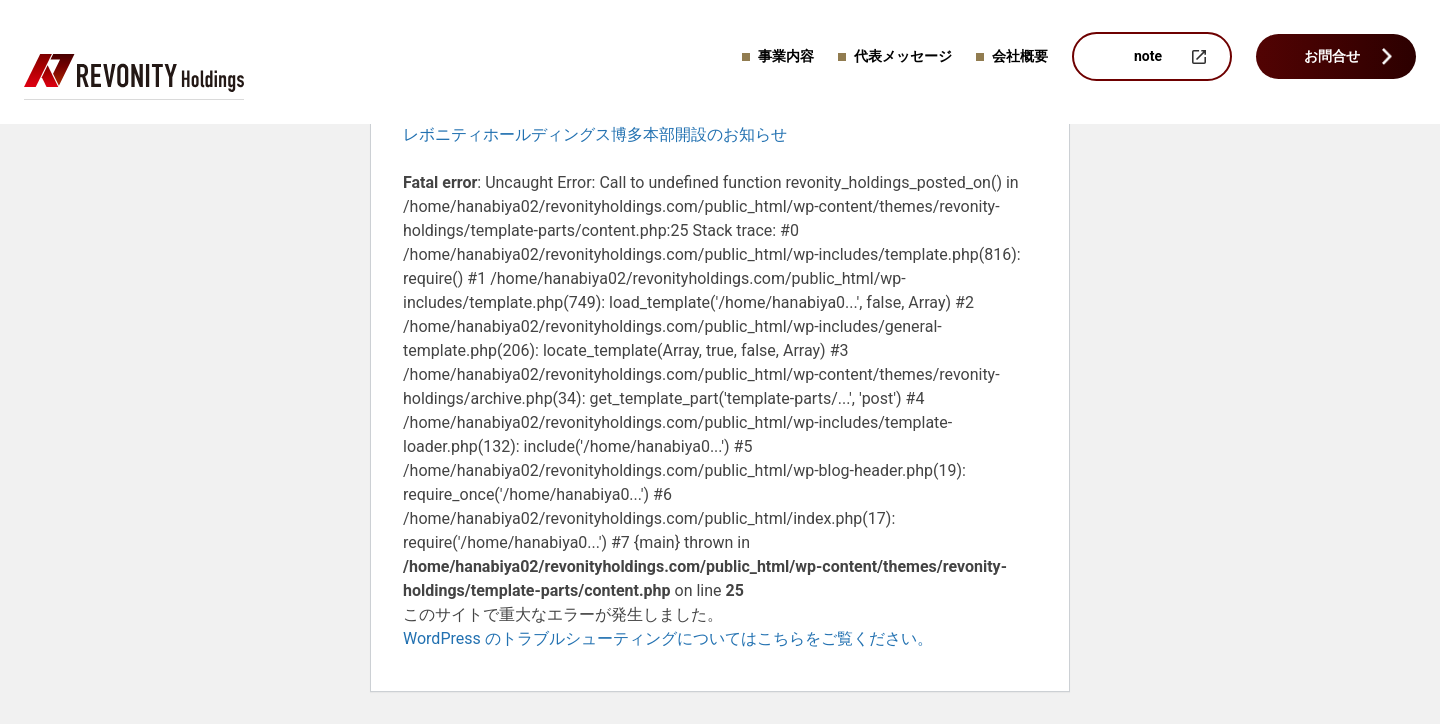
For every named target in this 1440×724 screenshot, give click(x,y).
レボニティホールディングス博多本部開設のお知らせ (595, 134)
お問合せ (1332, 56)
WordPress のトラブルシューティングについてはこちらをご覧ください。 (668, 638)
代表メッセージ (903, 56)
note (1148, 56)
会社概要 (1020, 56)
